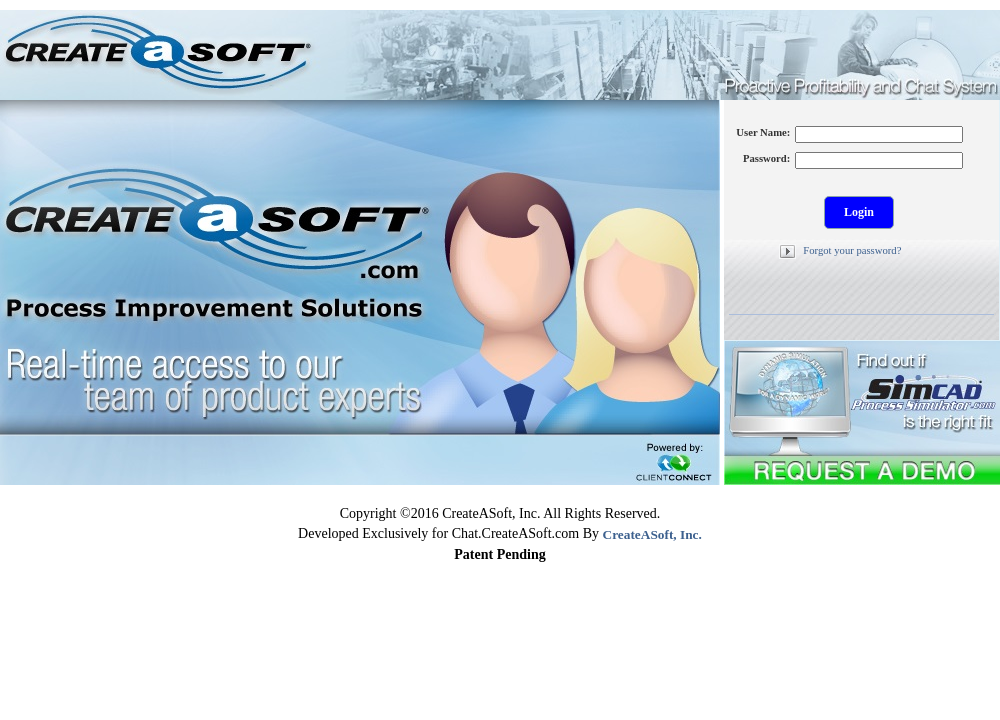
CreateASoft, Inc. (652, 534)
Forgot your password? (852, 250)
